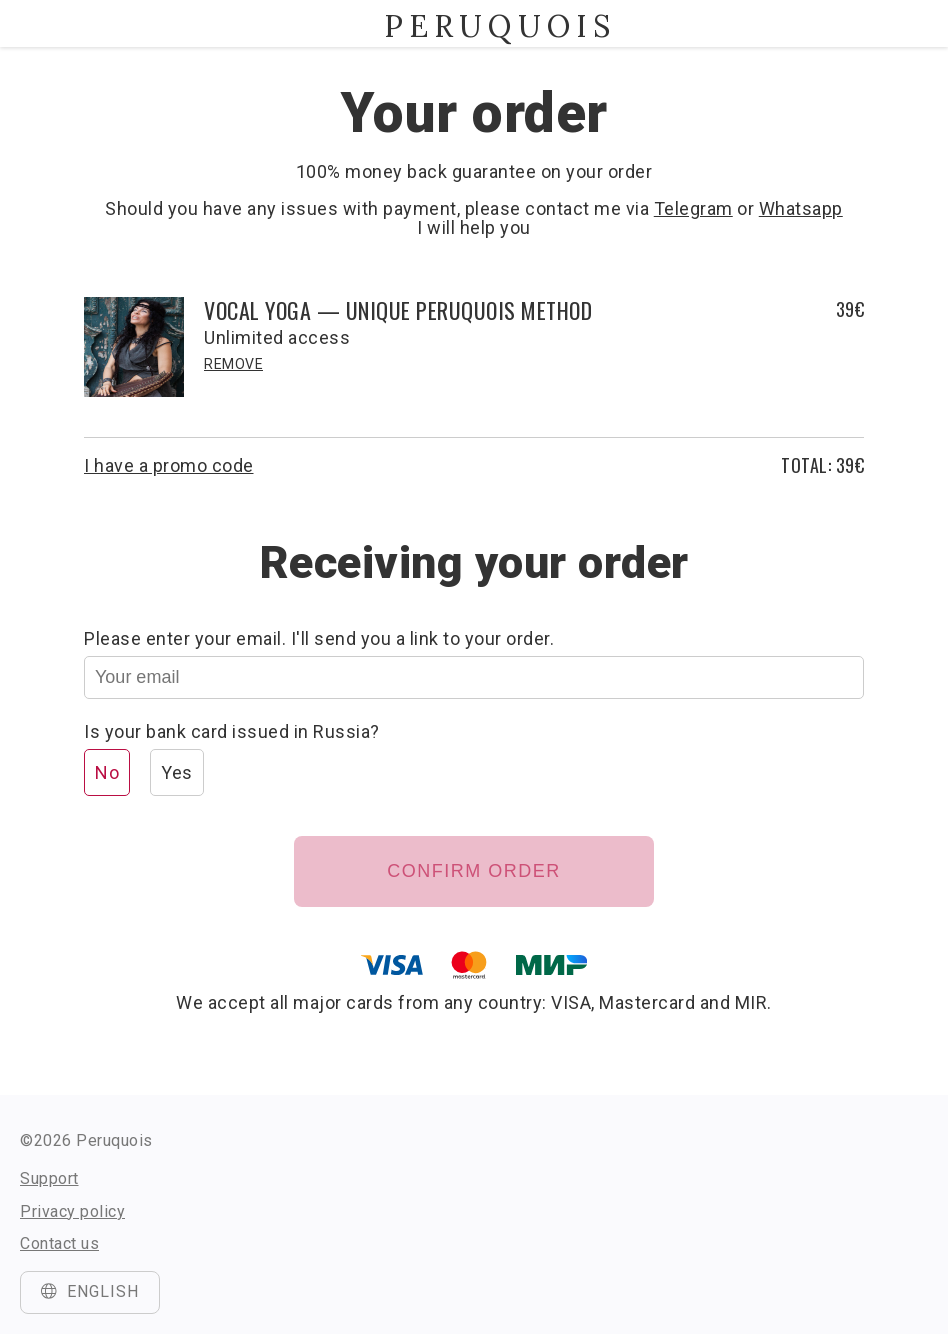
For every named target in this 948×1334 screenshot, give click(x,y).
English (90, 1291)
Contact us (59, 1243)
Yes (177, 772)
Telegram (693, 208)
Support (49, 1178)
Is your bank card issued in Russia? (232, 731)
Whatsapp (801, 208)
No (107, 772)
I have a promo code (169, 465)
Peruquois (474, 26)
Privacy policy (72, 1211)
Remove (233, 364)
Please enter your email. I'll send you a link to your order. (319, 638)
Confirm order (474, 871)
